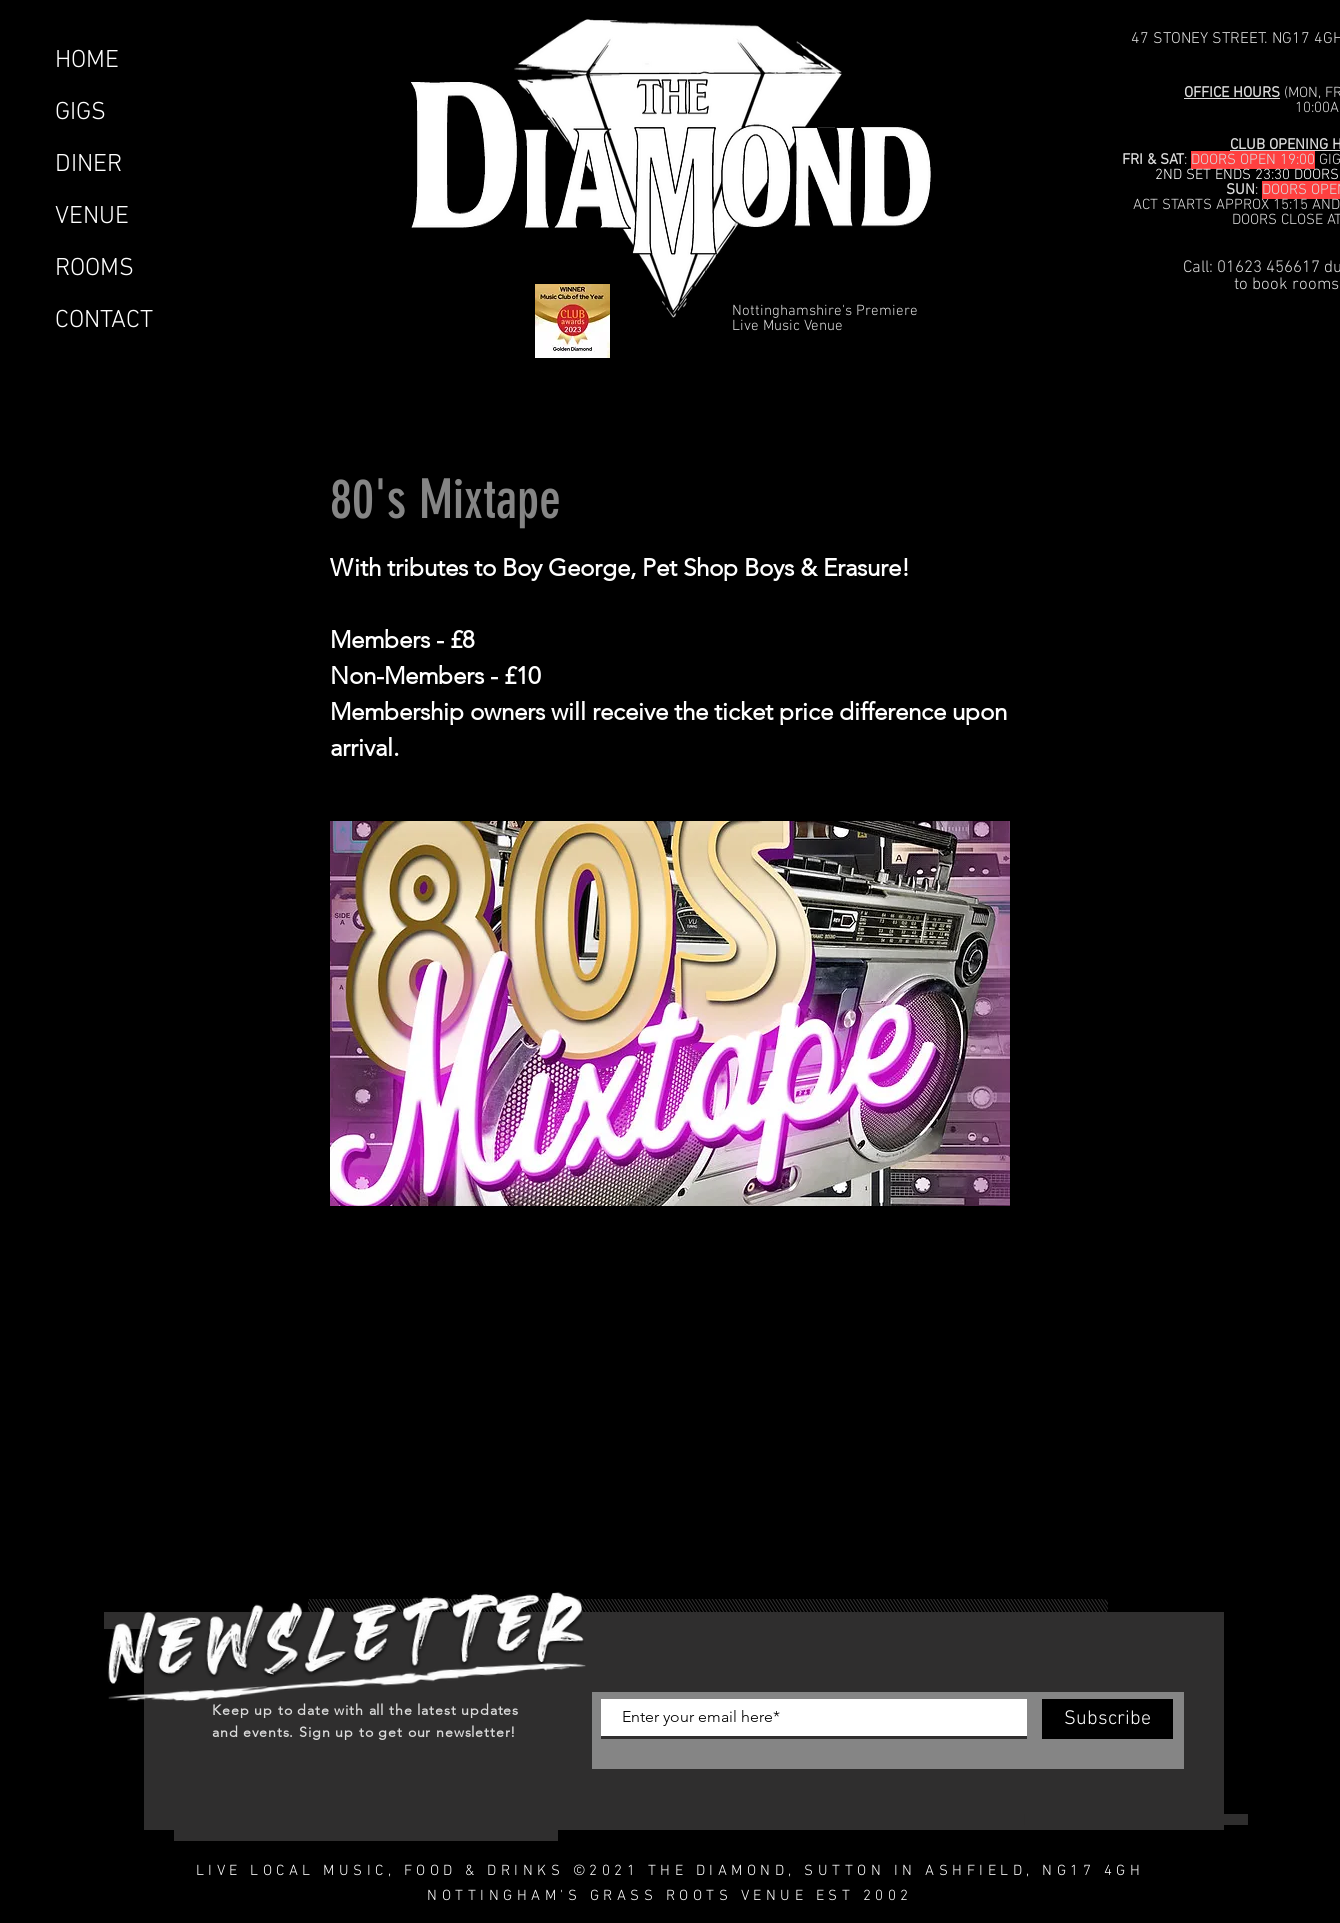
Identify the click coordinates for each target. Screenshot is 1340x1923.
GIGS (80, 113)
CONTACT (104, 321)
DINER (88, 165)
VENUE (92, 217)
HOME (87, 61)
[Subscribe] (1107, 1719)
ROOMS (94, 269)
